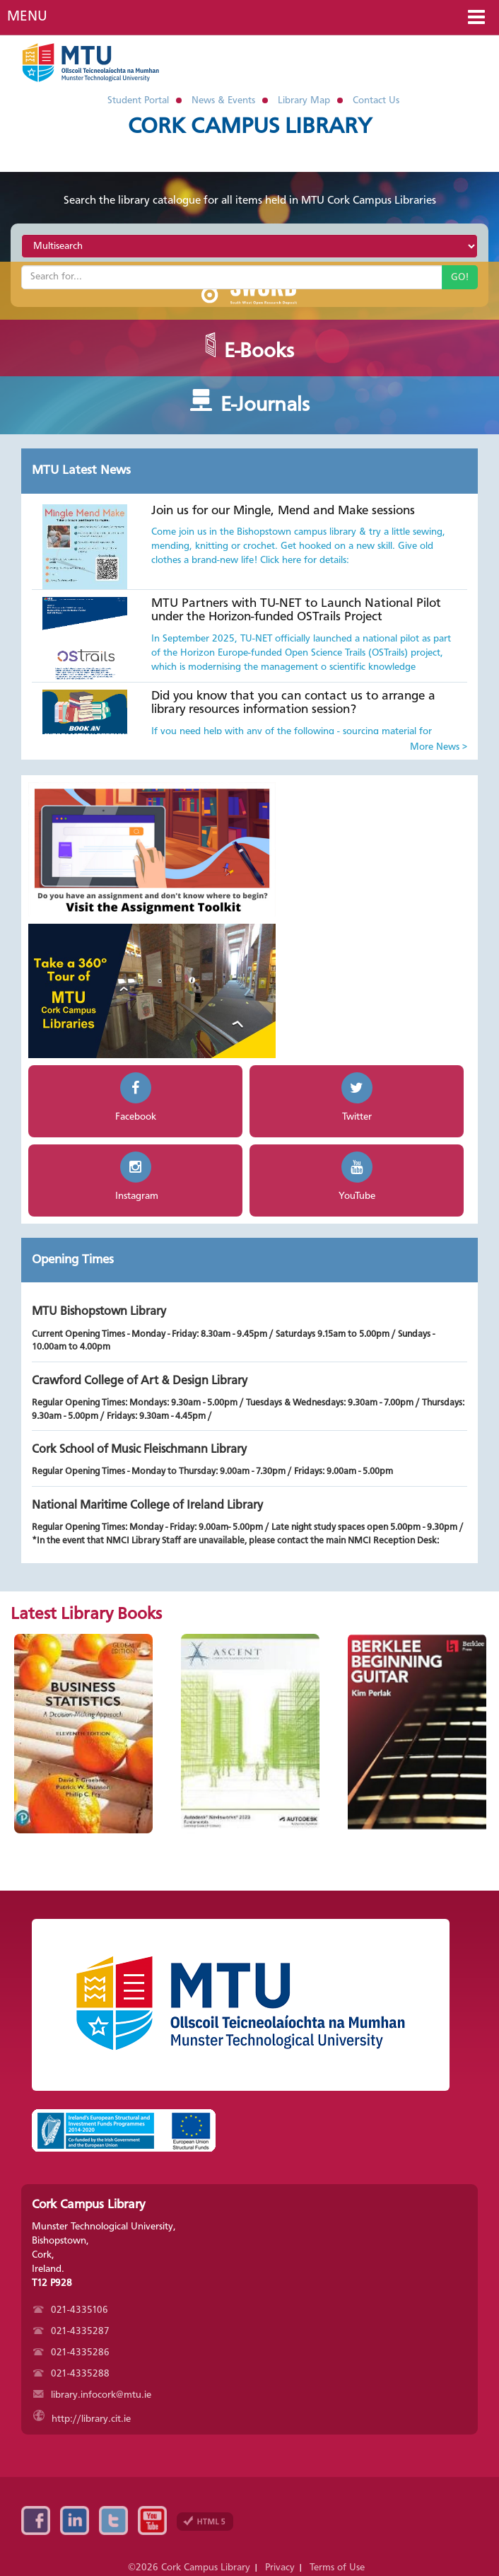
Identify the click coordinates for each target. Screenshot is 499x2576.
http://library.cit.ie (82, 2419)
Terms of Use (337, 2567)
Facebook (35, 2520)
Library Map (304, 100)
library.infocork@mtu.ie (92, 2395)
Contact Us (376, 100)
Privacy (280, 2567)
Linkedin (74, 2520)
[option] (83, 1733)
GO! (460, 277)
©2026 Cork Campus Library (189, 2567)
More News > (438, 747)
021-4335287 (71, 2331)
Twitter (113, 2520)
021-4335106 (70, 2310)
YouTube (152, 2520)
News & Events (223, 100)
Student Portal (138, 100)
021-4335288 (71, 2374)
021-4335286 (71, 2352)
